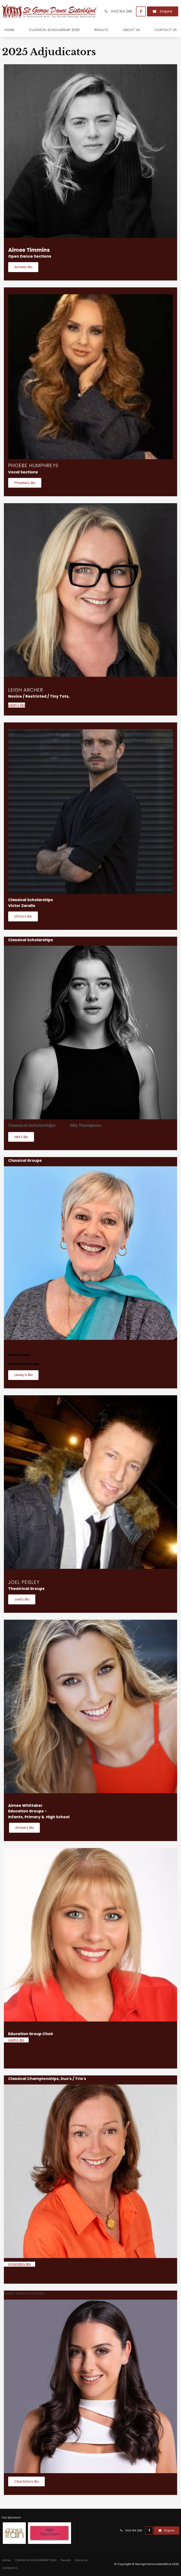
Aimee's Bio (24, 1827)
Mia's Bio (21, 1136)
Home (9, 29)
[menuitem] (6, 2560)
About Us (131, 29)
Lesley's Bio (23, 1374)
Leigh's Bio (16, 705)
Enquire (166, 11)
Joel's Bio (21, 1599)
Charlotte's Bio (26, 2481)
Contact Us (166, 29)
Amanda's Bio (19, 2264)
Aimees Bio (23, 267)
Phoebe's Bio (25, 482)
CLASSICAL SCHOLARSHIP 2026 (54, 29)
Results (101, 29)
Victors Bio (23, 916)
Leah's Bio (16, 2039)
